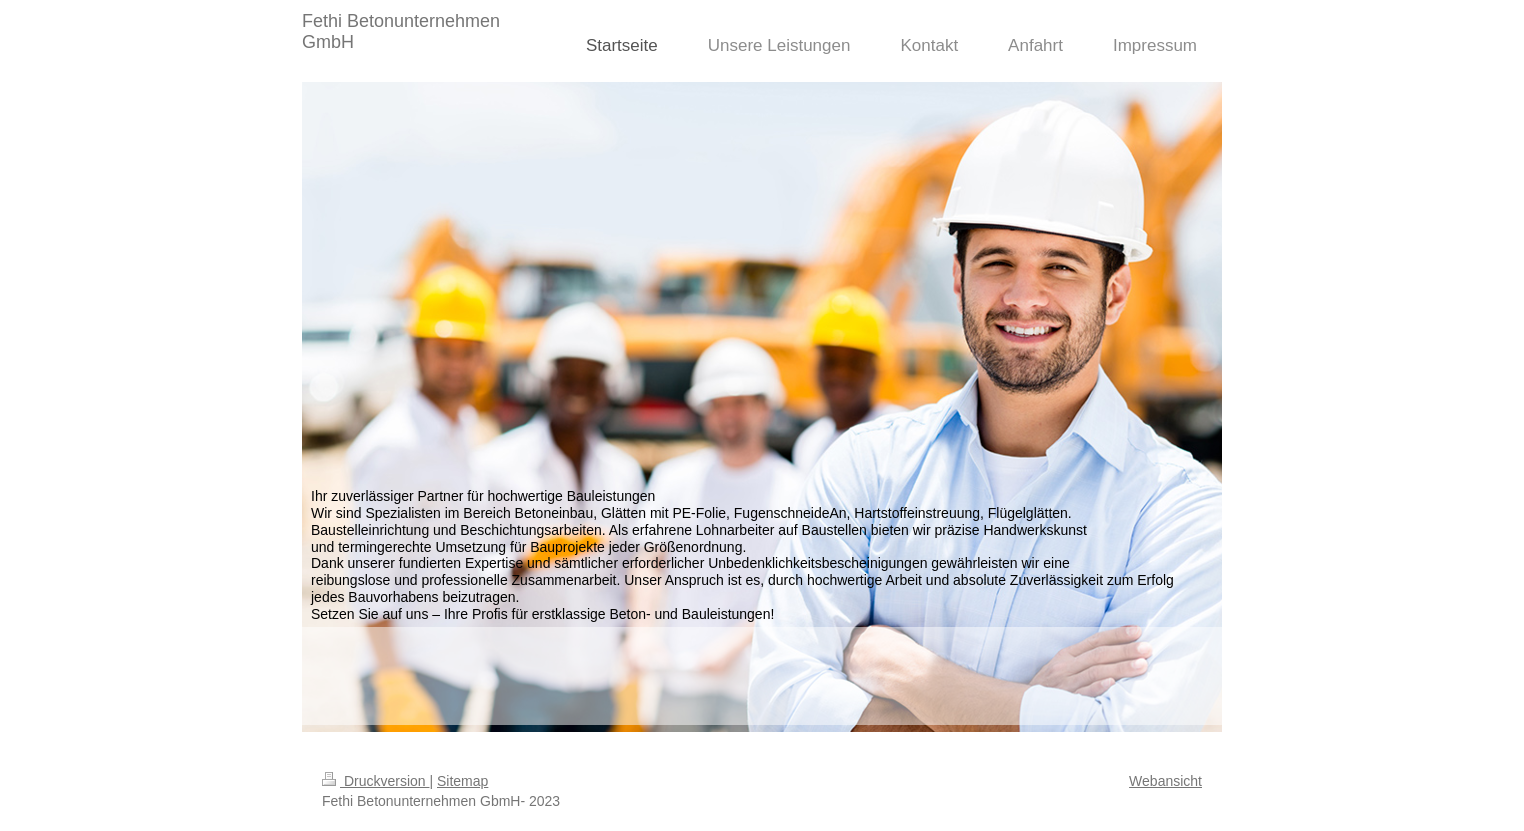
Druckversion (375, 781)
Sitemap (462, 781)
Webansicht (1165, 781)
